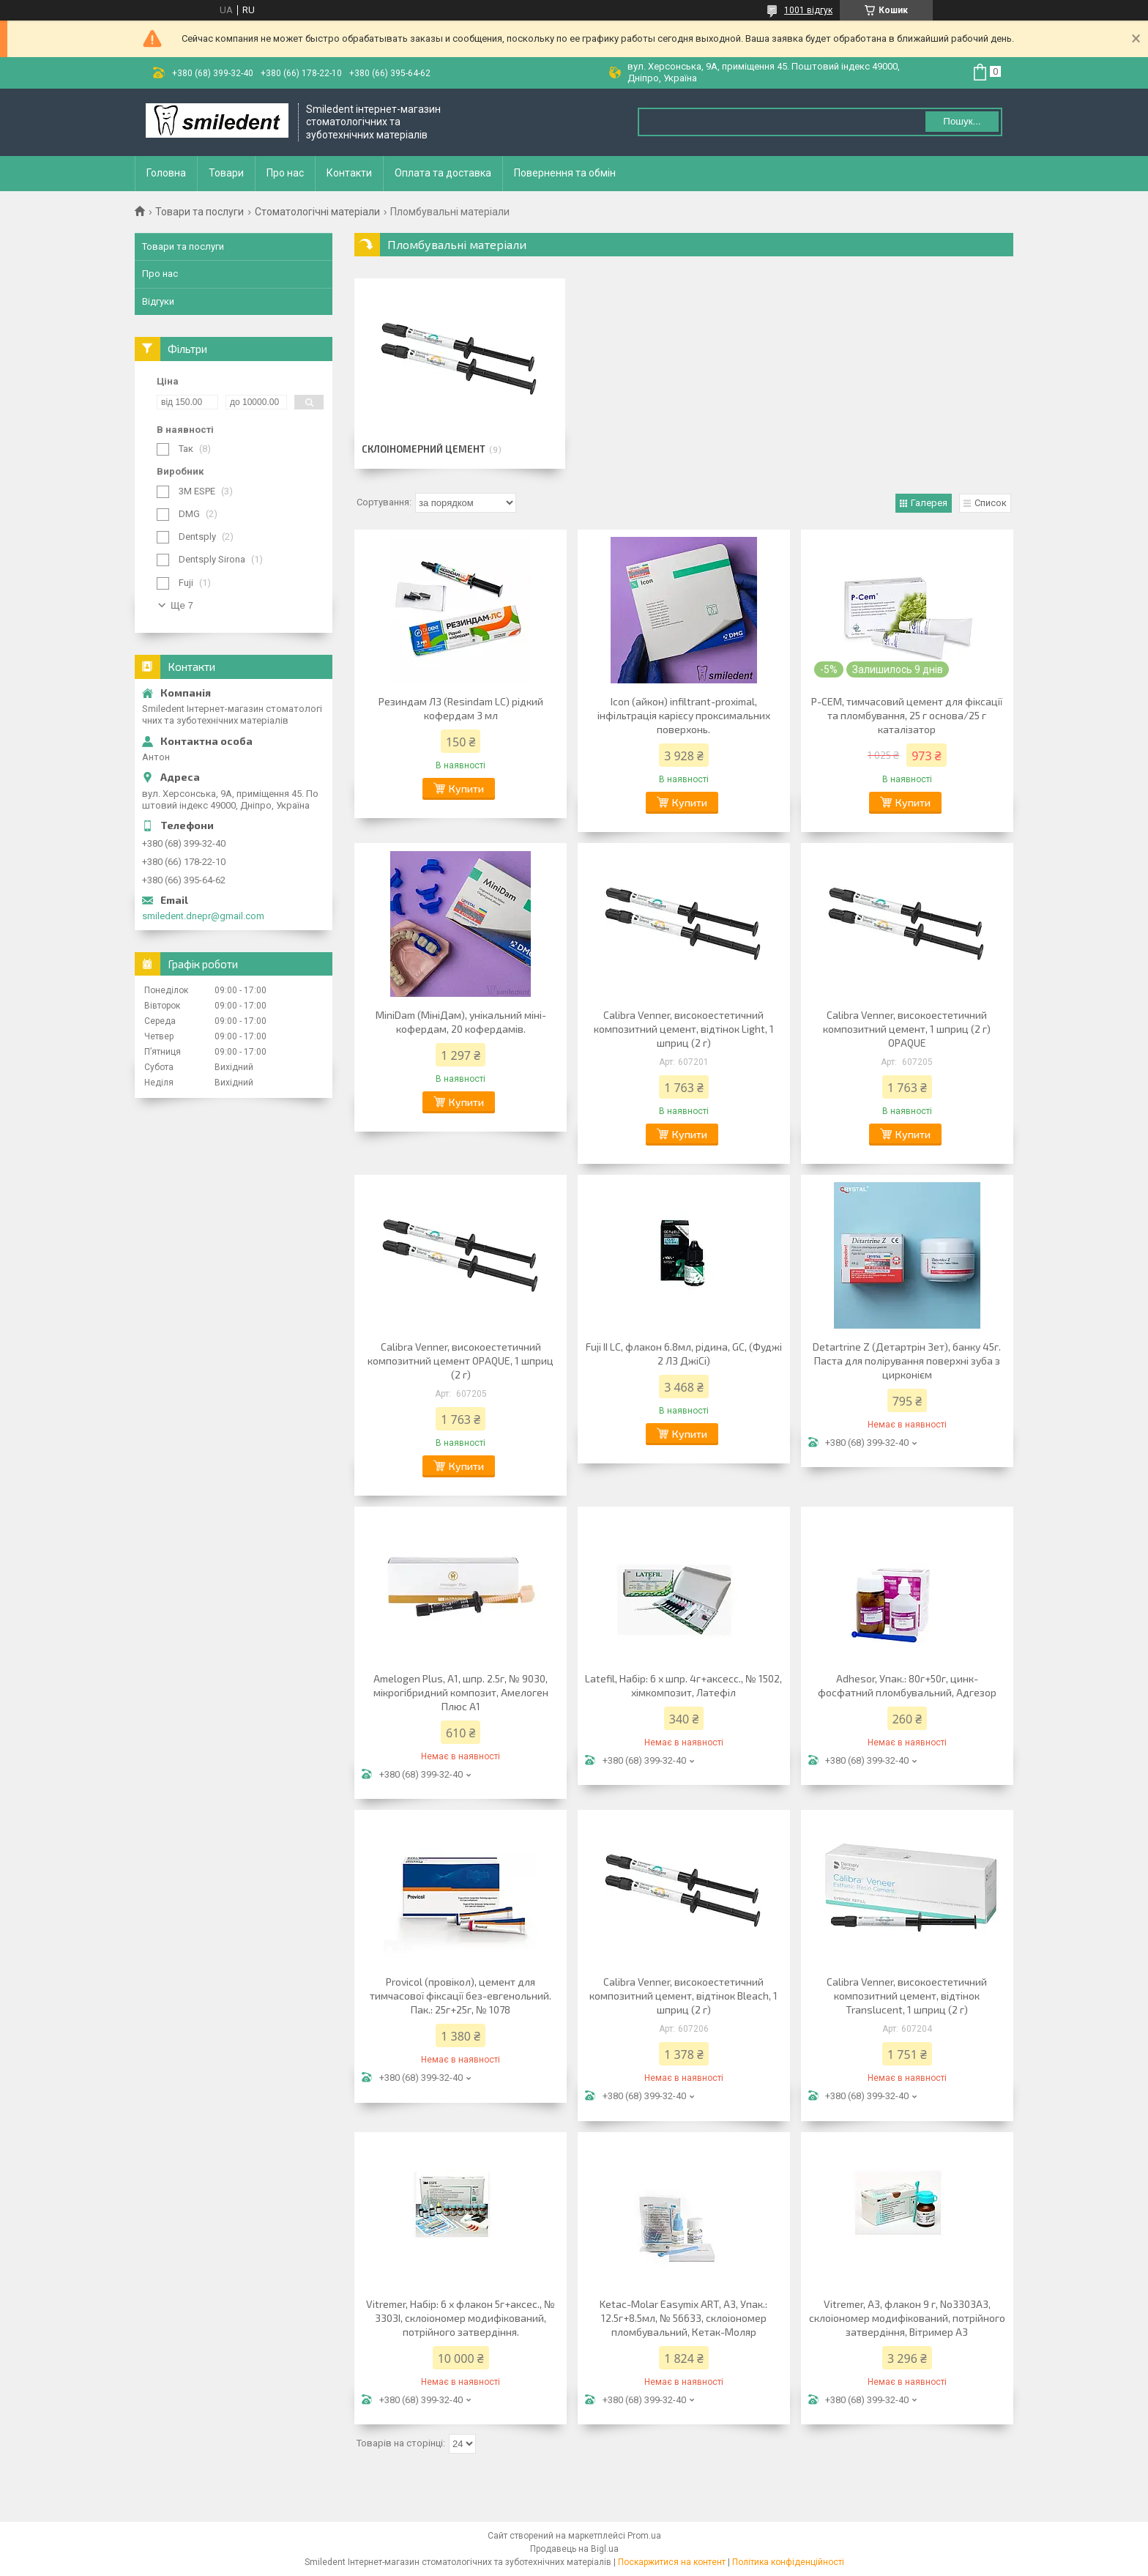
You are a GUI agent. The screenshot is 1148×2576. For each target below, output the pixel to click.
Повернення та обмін (565, 173)
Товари (226, 173)
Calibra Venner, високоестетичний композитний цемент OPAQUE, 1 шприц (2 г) (461, 1360)
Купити (466, 788)
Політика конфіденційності (788, 2562)
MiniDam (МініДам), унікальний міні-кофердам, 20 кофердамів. (461, 1022)
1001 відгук (808, 10)
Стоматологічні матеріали (317, 212)
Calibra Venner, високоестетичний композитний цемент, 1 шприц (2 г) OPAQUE (907, 1029)
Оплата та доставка (443, 173)
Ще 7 (182, 605)
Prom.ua (644, 2536)
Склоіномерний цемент (423, 449)
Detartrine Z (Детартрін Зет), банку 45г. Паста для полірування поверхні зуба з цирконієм (907, 1360)
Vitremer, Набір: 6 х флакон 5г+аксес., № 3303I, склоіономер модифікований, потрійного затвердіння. (460, 2318)
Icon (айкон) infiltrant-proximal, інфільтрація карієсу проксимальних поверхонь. (683, 715)
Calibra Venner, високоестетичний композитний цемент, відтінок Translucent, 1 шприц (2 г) (907, 1995)
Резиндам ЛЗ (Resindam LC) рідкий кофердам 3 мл (461, 708)
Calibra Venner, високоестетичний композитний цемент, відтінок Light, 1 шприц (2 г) (684, 1029)
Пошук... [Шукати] (961, 121)
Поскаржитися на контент (672, 2562)
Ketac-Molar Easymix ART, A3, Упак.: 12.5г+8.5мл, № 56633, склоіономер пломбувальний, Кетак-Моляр (683, 2318)
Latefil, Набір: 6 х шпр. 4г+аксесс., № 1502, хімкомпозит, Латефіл (683, 1685)
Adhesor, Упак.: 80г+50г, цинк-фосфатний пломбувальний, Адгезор (907, 1685)
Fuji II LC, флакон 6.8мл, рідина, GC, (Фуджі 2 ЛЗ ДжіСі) (684, 1353)
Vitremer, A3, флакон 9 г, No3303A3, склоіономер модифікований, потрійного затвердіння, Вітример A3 (907, 2318)
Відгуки (158, 301)
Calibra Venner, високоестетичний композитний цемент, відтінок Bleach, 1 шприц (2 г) (683, 1995)
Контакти (349, 173)
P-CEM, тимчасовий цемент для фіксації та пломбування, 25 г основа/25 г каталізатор (906, 715)
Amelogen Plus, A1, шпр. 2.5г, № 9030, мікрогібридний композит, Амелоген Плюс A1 (460, 1692)
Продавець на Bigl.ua (574, 2549)
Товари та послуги (199, 212)
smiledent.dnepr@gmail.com (203, 915)
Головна (166, 173)
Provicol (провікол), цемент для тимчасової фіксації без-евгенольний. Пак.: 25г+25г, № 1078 (460, 1995)
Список (990, 502)
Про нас (285, 173)
